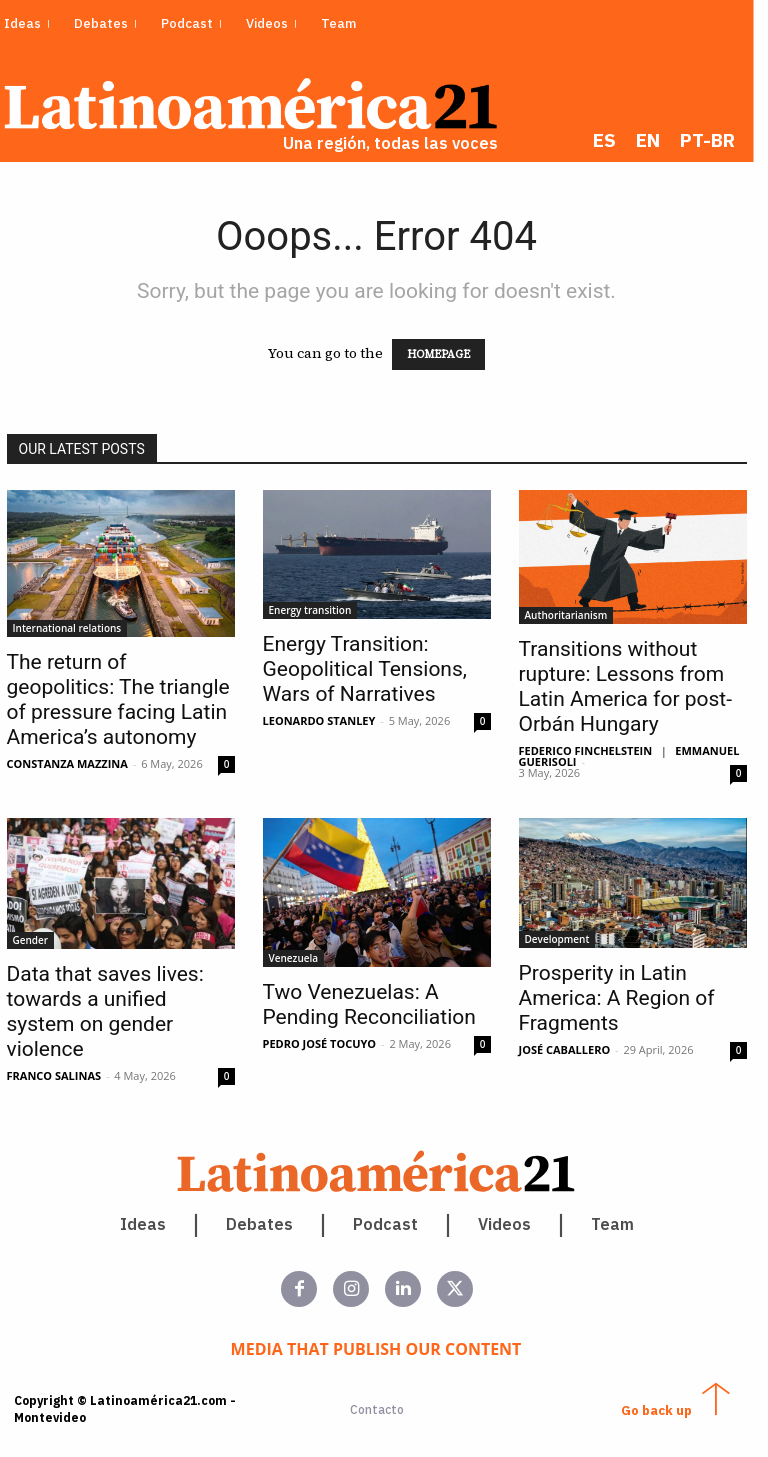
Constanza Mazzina (74, 765)
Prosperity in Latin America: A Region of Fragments (624, 1000)
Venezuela (301, 960)
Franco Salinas (61, 1077)
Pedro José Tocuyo (327, 1045)
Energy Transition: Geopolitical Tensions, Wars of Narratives (372, 671)
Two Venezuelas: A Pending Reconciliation (376, 1006)
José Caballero (572, 1051)
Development (564, 941)
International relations (74, 630)
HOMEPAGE (446, 356)
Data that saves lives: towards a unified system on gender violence (112, 1013)
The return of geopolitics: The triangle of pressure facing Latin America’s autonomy (125, 701)
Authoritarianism (573, 617)
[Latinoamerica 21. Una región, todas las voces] (384, 1173)
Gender (38, 942)
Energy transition (317, 612)
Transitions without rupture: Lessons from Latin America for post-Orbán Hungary (633, 688)
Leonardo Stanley (326, 722)
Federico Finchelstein (593, 752)
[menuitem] (619, 141)
